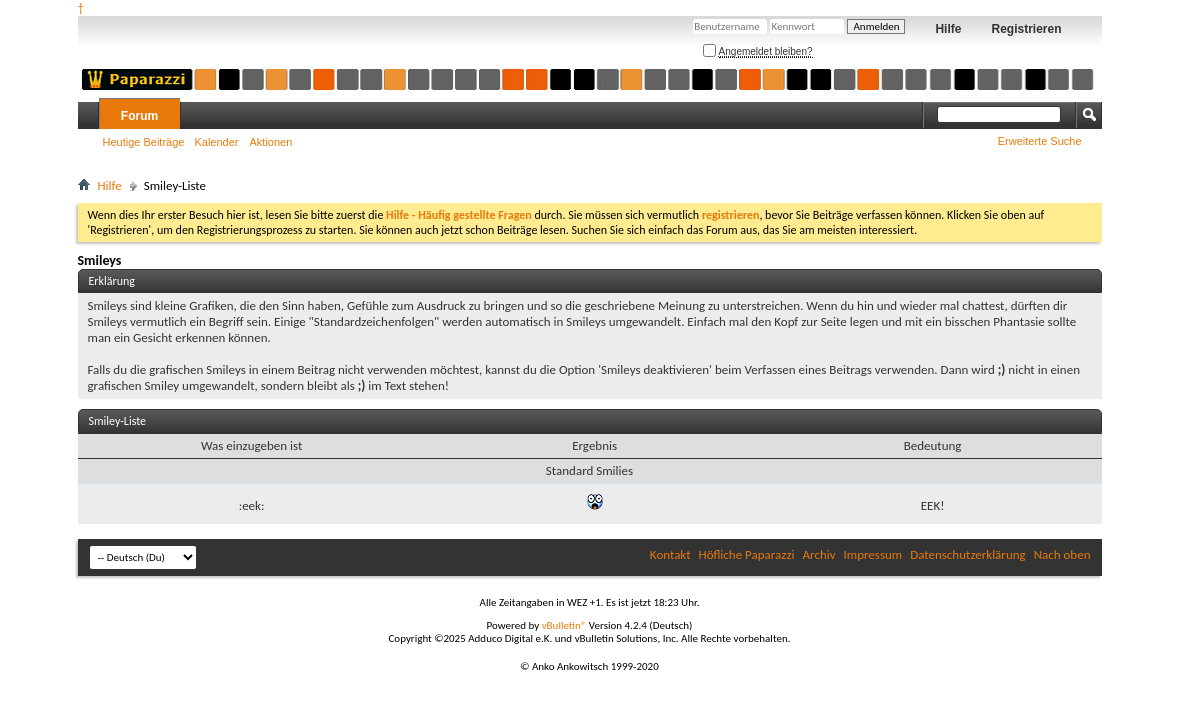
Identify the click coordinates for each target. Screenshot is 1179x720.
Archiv (819, 554)
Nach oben (1062, 554)
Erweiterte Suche (1040, 141)
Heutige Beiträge (144, 142)
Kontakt (670, 554)
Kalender (216, 142)
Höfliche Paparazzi (747, 554)
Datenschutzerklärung (968, 554)
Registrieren (1026, 29)
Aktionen (271, 142)
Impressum (873, 554)
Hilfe (948, 29)
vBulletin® (564, 625)
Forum (139, 116)
